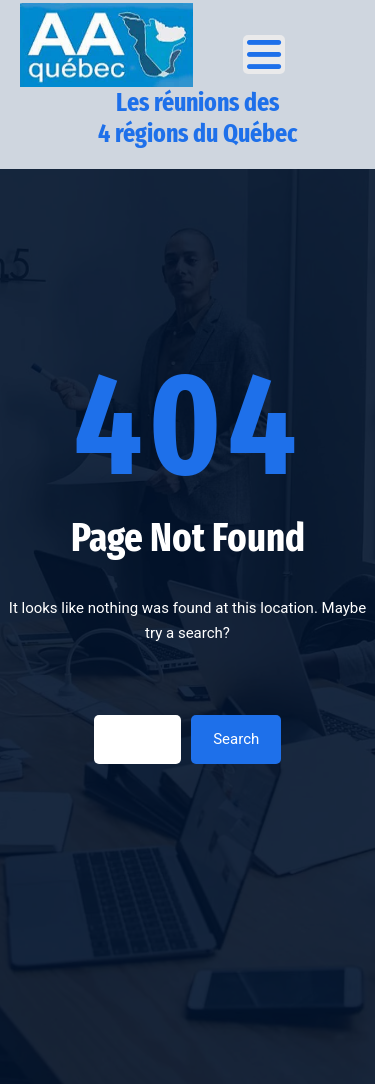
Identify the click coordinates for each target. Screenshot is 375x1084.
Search (236, 739)
